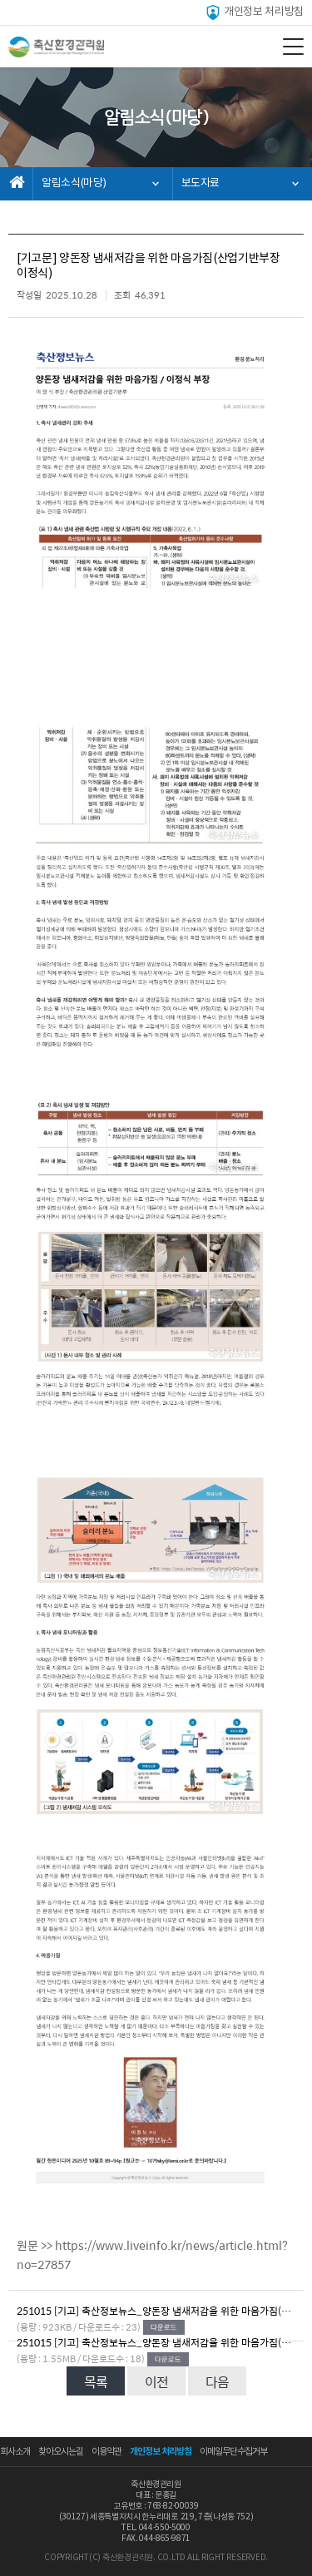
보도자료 (200, 183)
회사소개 (15, 2451)
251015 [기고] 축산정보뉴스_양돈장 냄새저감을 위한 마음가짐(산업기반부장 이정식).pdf (156, 2310)
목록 (95, 2381)
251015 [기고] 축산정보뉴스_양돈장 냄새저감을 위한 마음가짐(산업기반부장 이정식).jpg (156, 2342)
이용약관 (106, 2451)
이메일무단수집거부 (233, 2451)
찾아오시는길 (60, 2451)
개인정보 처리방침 (254, 12)
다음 (217, 2381)
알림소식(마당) (74, 183)
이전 (156, 2381)
